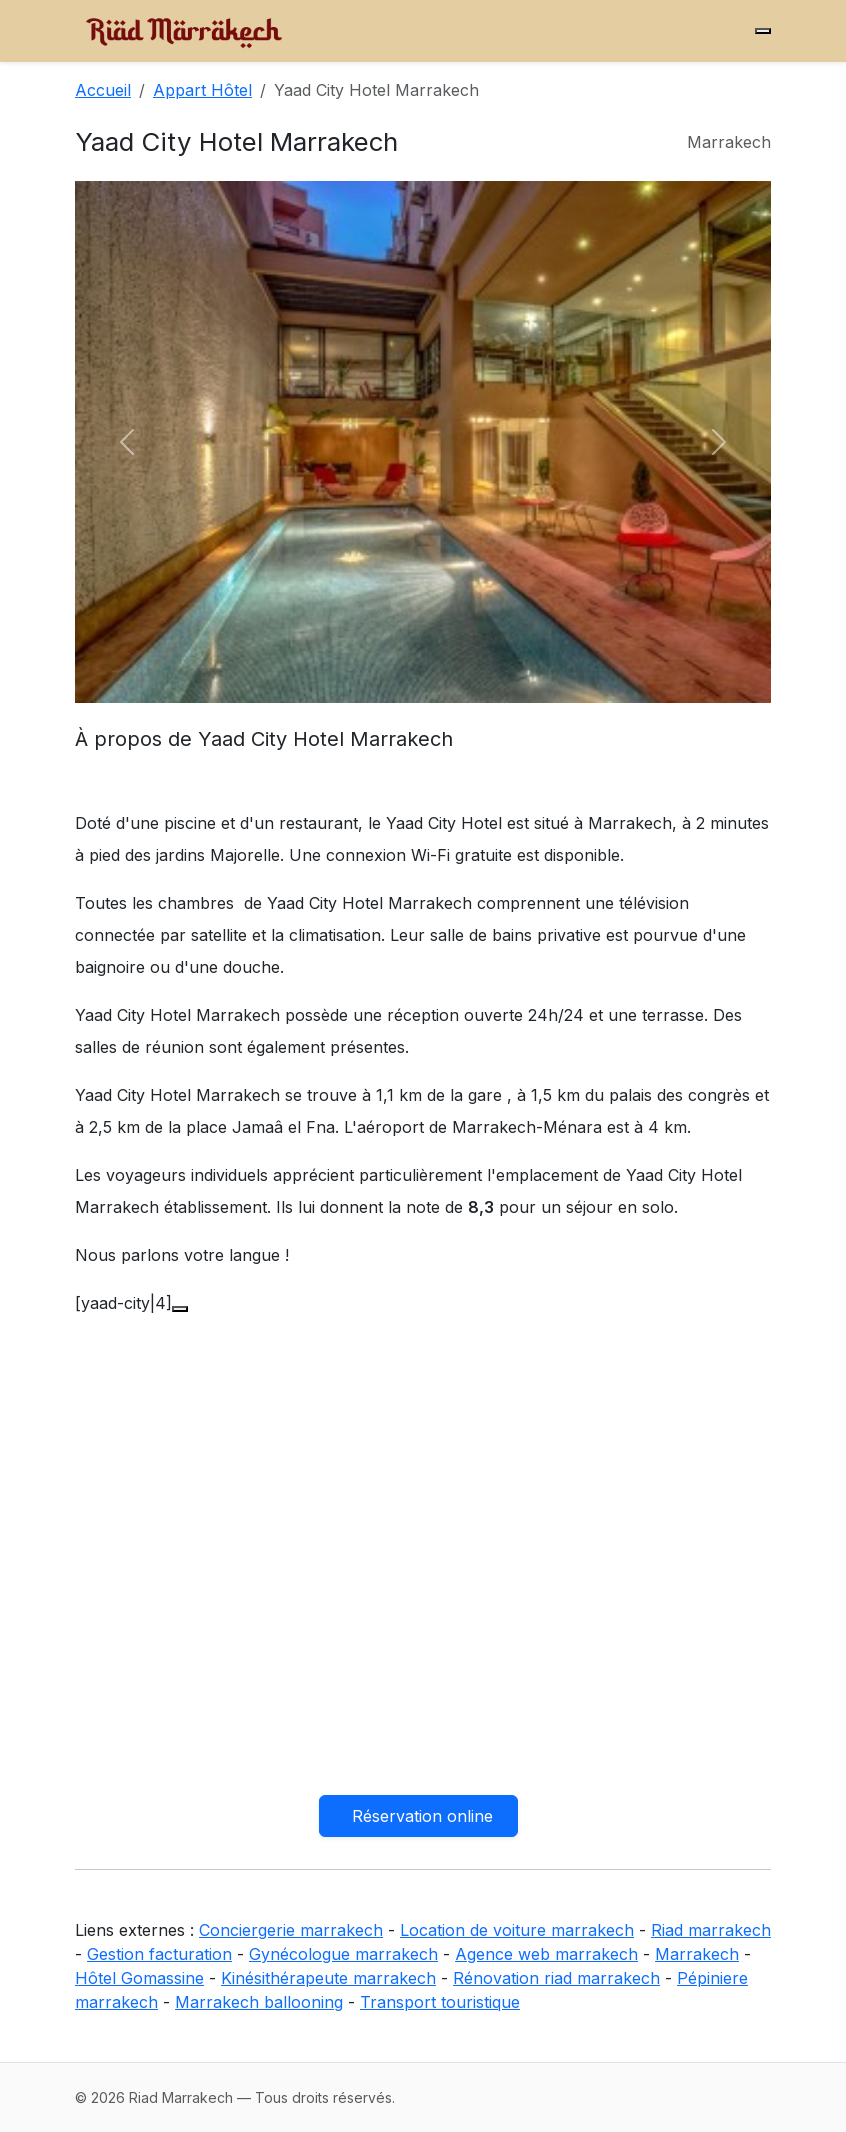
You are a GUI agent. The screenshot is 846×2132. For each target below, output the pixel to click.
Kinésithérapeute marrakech (328, 1978)
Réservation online (422, 1816)
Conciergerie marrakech (291, 1930)
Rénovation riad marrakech (556, 1978)
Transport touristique (440, 2002)
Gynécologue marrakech (343, 1954)
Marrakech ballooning (259, 2002)
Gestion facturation (159, 1954)
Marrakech (697, 1954)
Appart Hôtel (202, 90)
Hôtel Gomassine (139, 1978)
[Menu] (763, 31)
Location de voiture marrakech (517, 1930)
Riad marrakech (711, 1930)
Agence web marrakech (546, 1954)
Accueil (103, 90)
